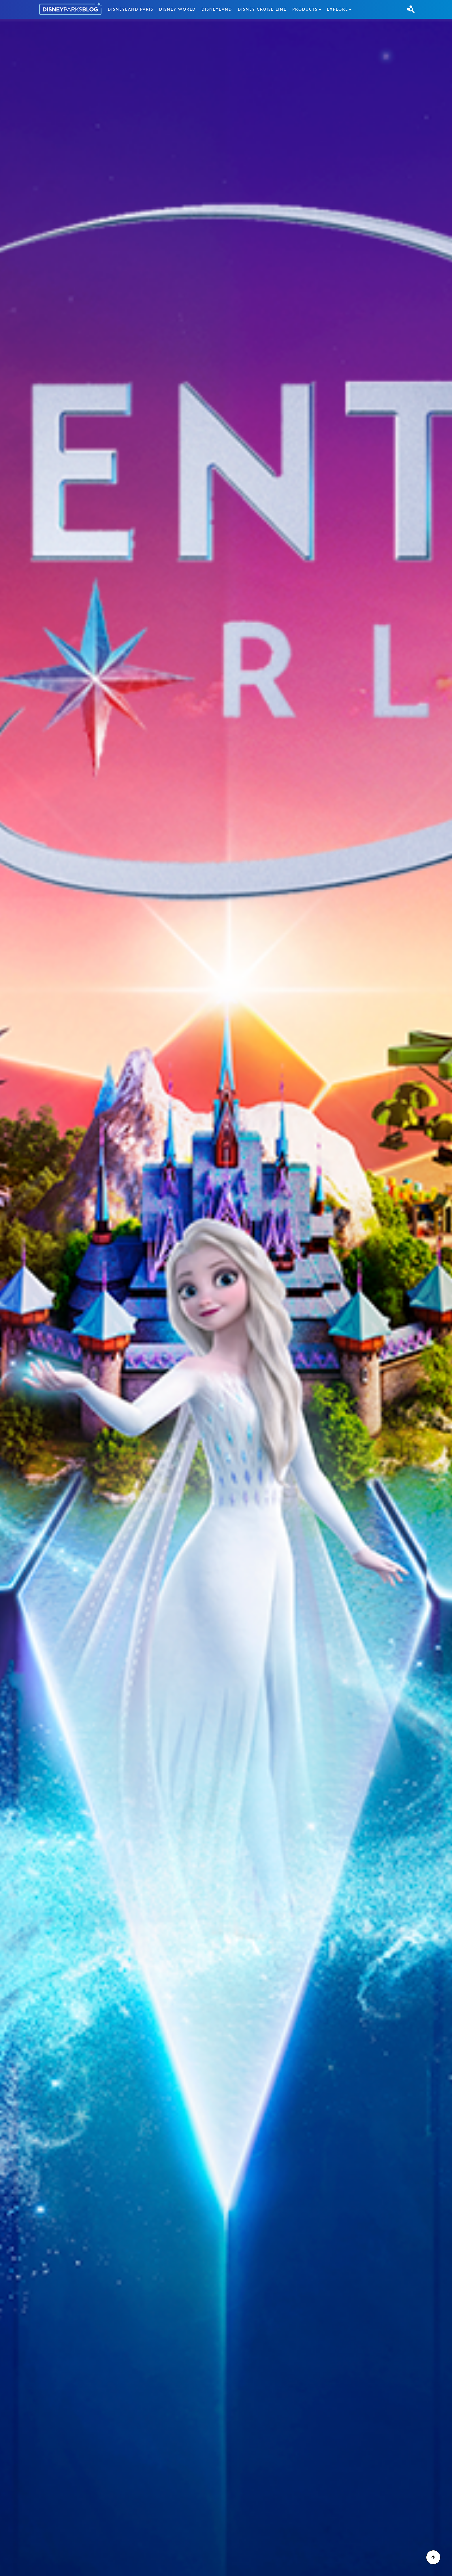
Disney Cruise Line (262, 9)
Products (305, 9)
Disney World (177, 9)
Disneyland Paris (130, 9)
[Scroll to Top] (433, 2557)
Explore (337, 9)
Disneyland (216, 9)
